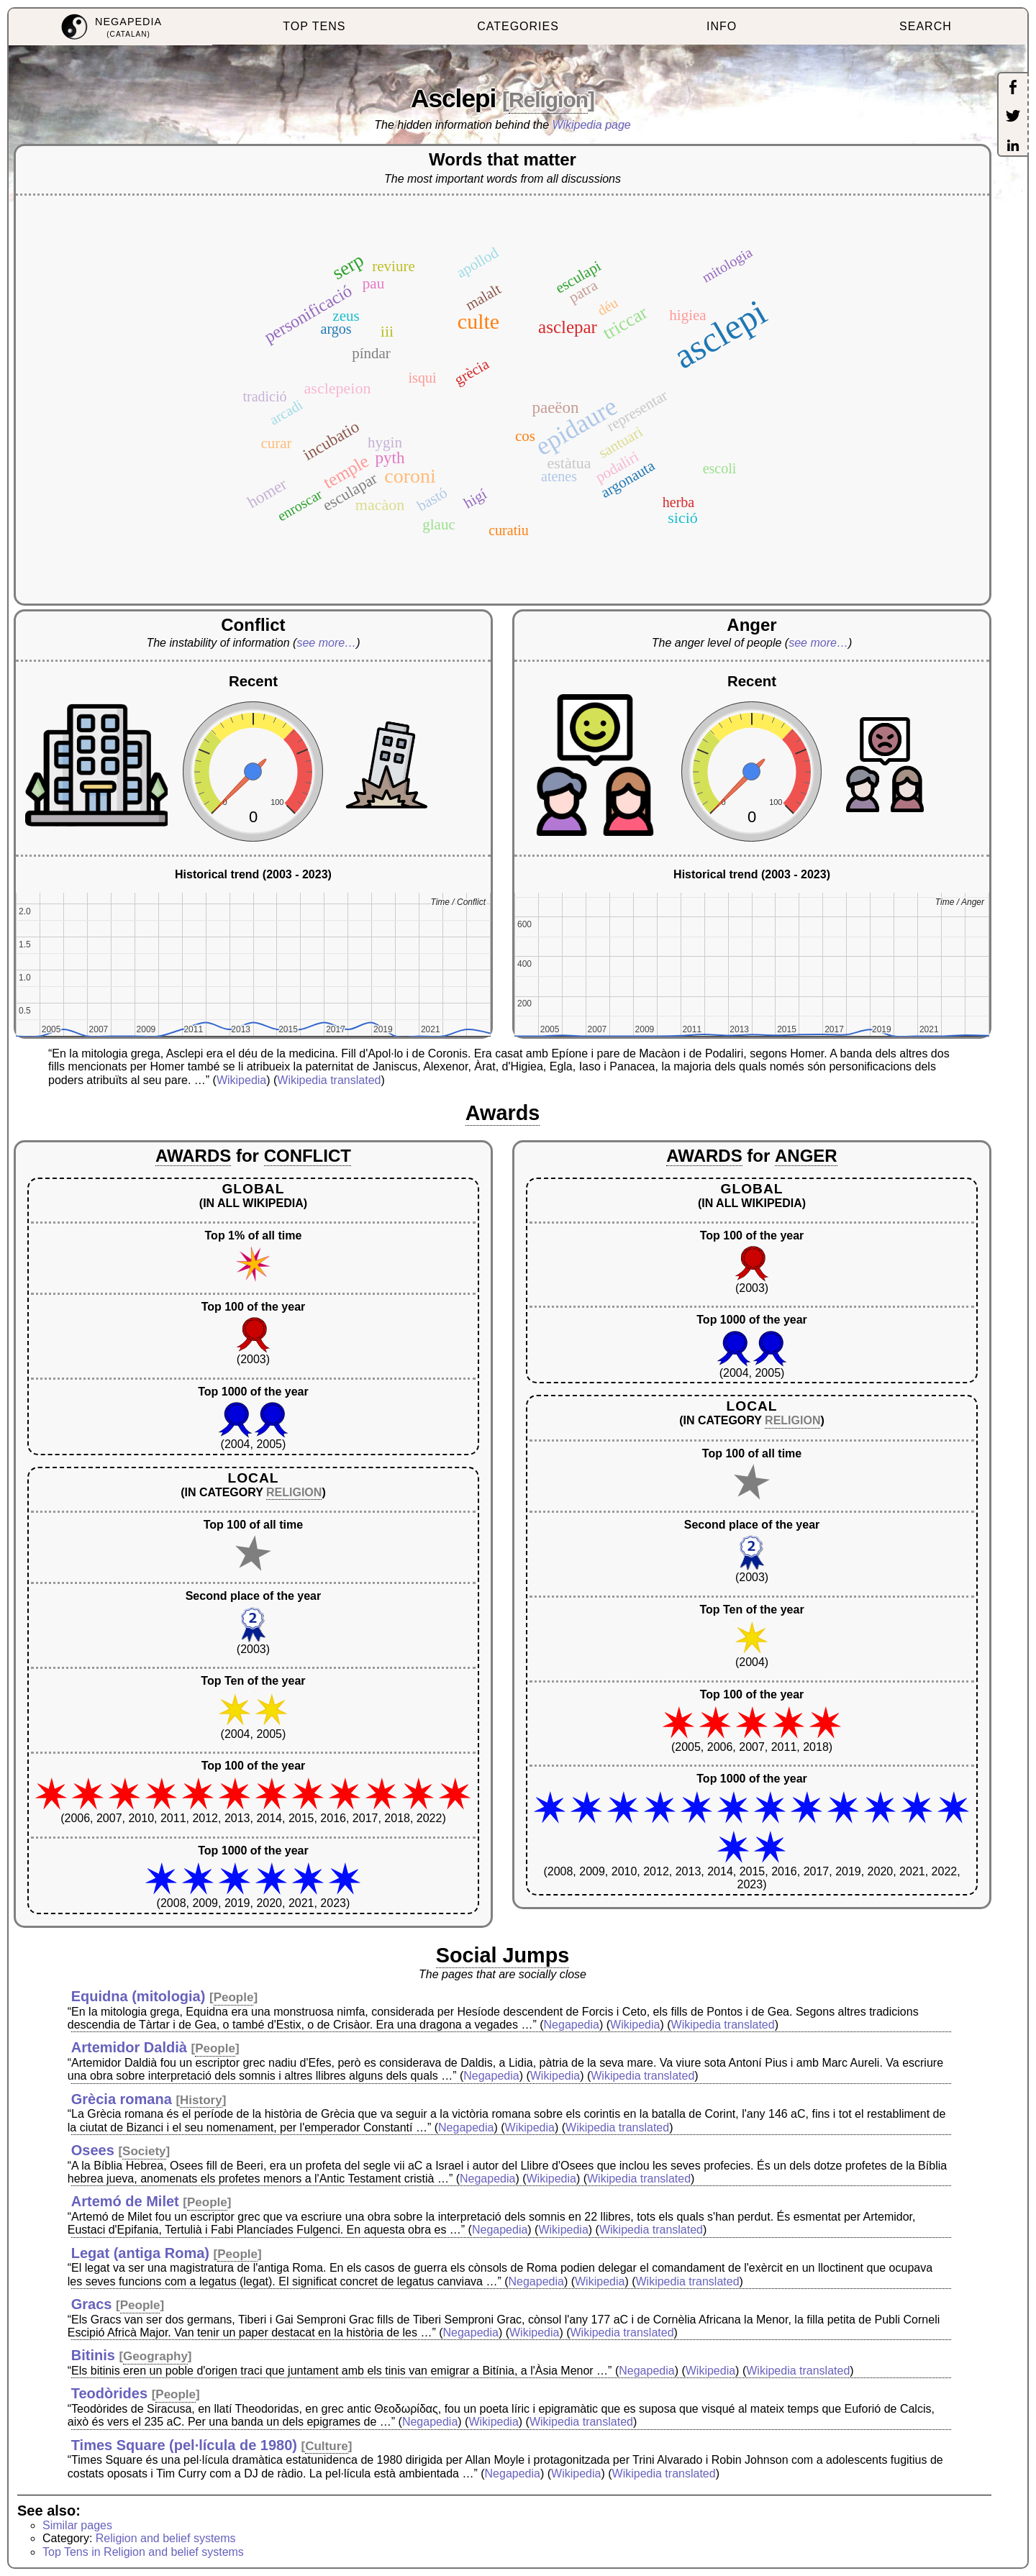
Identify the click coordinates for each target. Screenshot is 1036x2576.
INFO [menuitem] (721, 26)
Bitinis (93, 2355)
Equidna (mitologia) (138, 1996)
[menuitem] (110, 27)
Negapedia (571, 2025)
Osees (92, 2150)
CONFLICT (307, 1155)
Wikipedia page (592, 125)
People (234, 1997)
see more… (326, 643)
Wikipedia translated (329, 1080)
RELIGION (294, 1492)
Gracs (91, 2304)
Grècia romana (121, 2099)
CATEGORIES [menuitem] (518, 26)
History (201, 2100)
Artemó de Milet (125, 2201)
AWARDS (193, 1155)
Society (143, 2151)
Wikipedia (241, 1080)
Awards (502, 1112)
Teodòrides (109, 2393)
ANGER (806, 1155)
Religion (548, 99)
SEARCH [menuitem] (925, 26)
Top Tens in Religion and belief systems (143, 2552)
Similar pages (77, 2525)
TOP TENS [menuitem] (314, 26)
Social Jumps (503, 1955)
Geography (155, 2356)
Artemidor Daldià (129, 2047)
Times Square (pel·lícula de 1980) (184, 2445)
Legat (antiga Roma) (140, 2253)
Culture (326, 2446)
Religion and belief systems (166, 2538)
